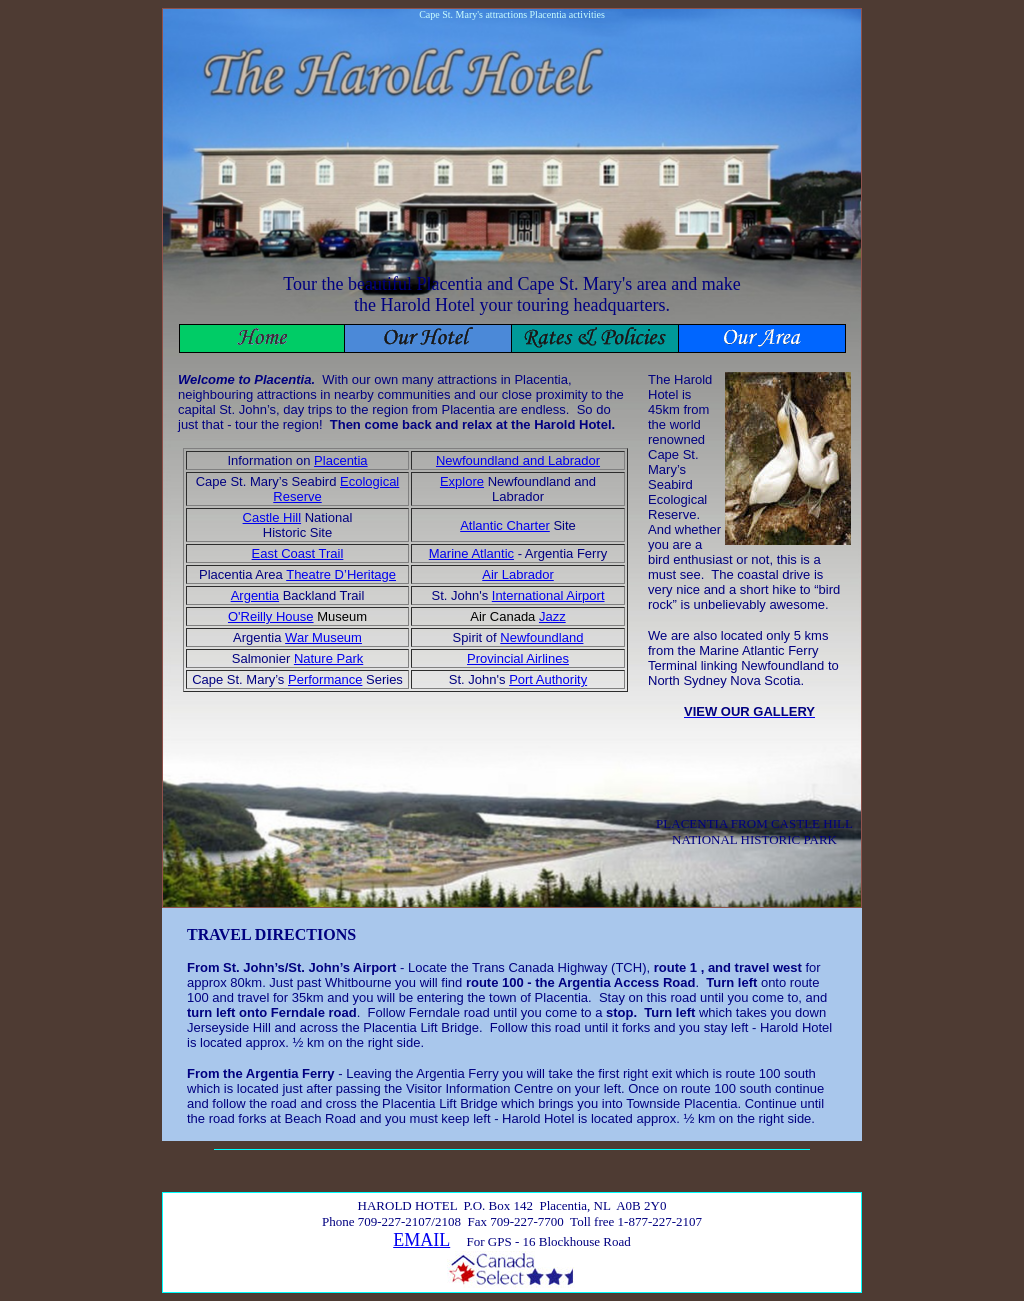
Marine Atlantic (471, 553)
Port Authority (548, 679)
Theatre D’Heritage (341, 574)
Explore (462, 481)
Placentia (340, 460)
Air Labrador (518, 574)
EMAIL (421, 1240)
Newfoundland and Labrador (518, 460)
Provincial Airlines (518, 658)
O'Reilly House (271, 616)
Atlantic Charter (505, 525)
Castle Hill (272, 517)
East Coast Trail (298, 553)
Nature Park (328, 658)
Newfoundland (541, 637)
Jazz (552, 616)
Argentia (255, 595)
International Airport (548, 595)
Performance (325, 679)
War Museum (323, 637)
